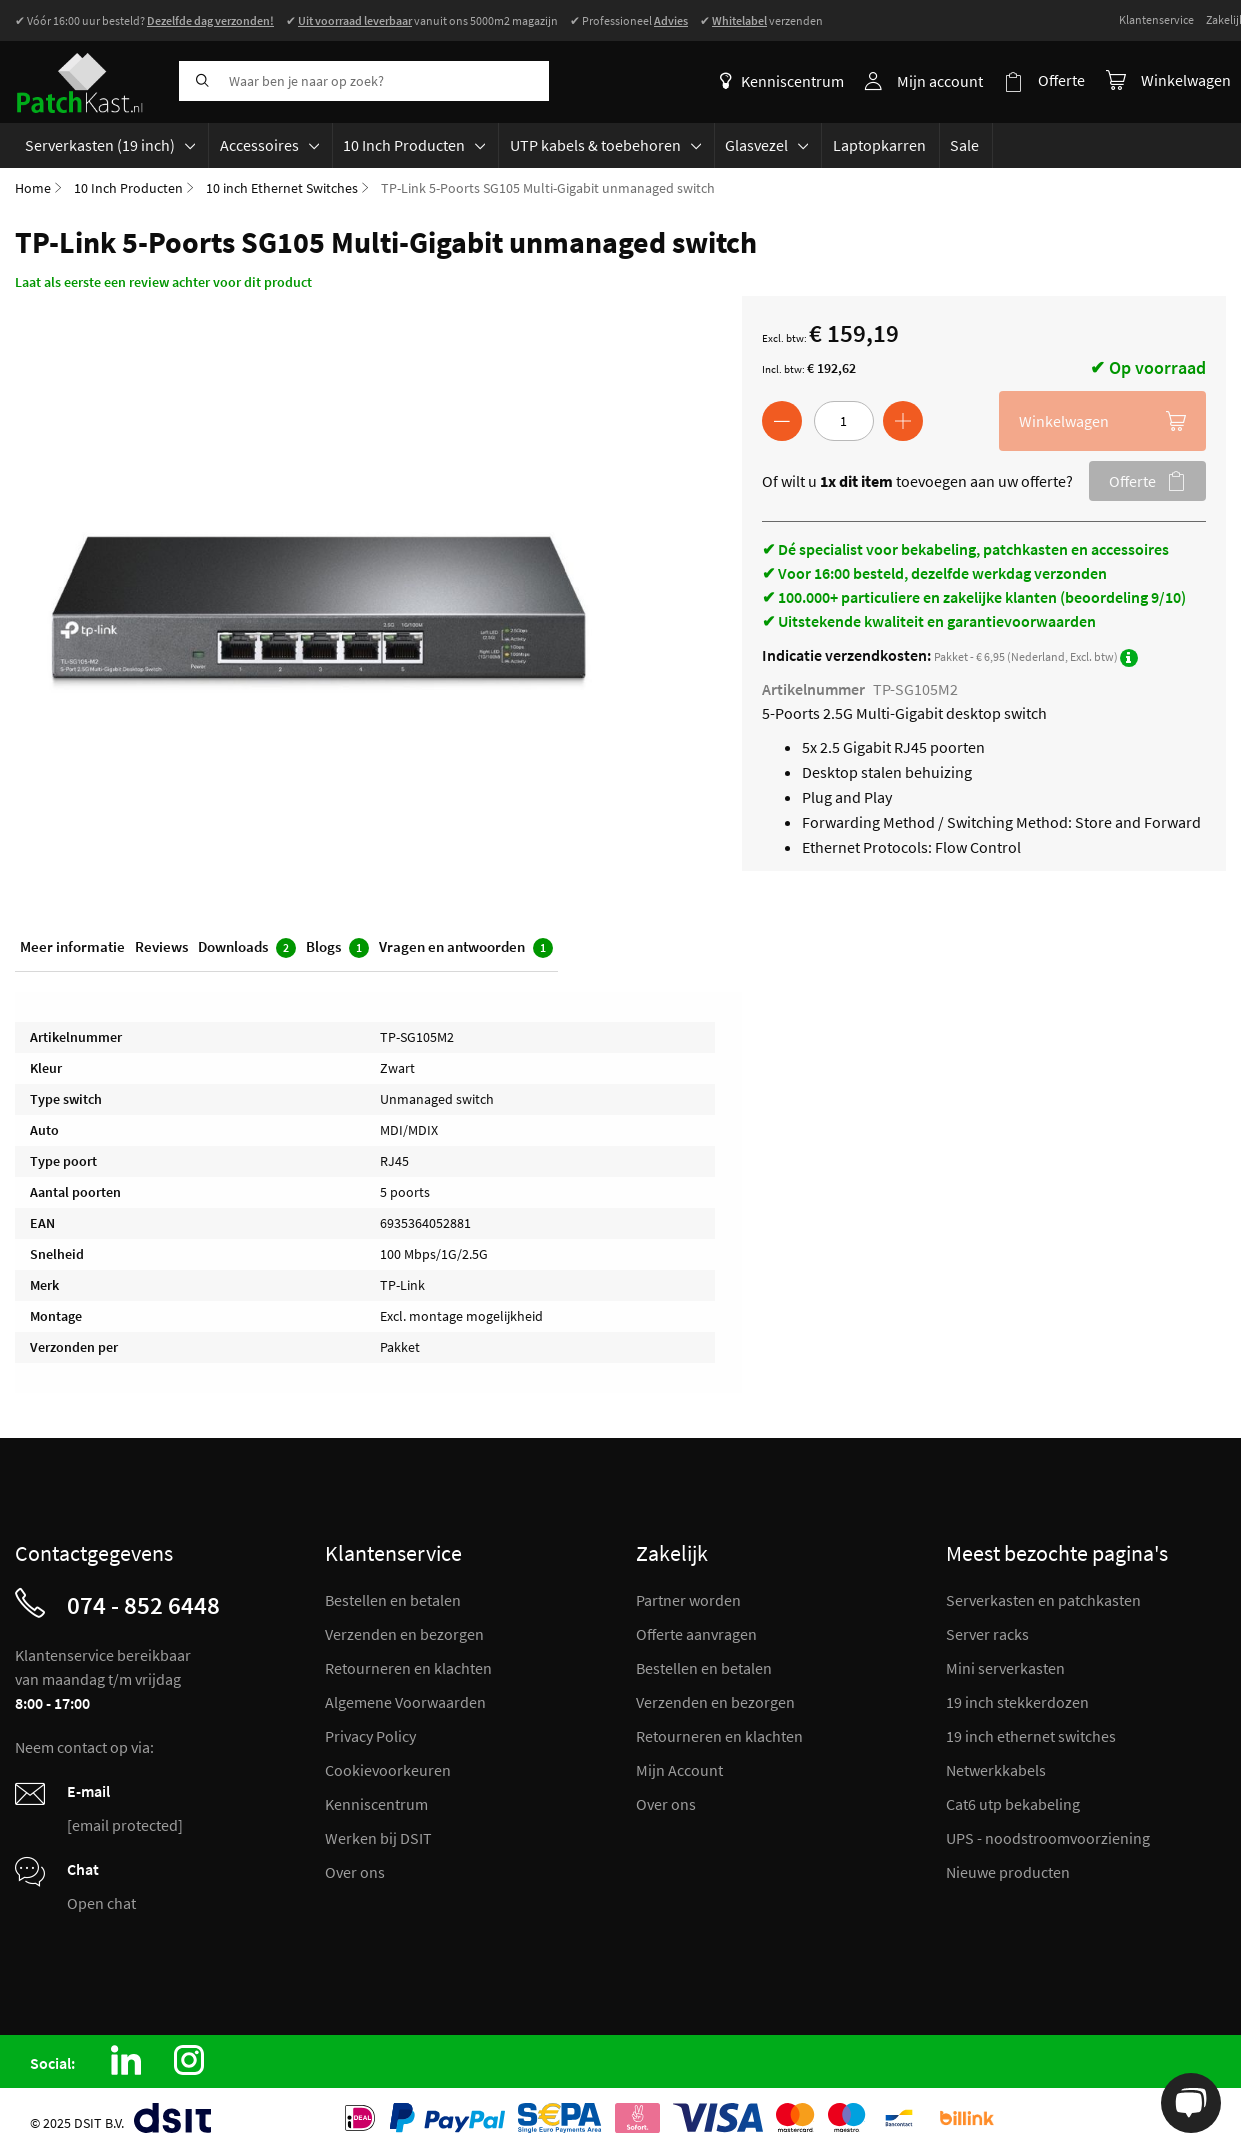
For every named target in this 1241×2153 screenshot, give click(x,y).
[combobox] (364, 81)
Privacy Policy (370, 1737)
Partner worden (688, 1601)
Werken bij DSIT (378, 1839)
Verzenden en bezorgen (404, 1635)
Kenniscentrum (783, 81)
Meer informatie (72, 947)
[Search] (199, 81)
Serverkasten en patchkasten (1043, 1601)
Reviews (161, 947)
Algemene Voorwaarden (405, 1703)
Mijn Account (679, 1771)
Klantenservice (1156, 19)
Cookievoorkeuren (388, 1771)
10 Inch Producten (128, 188)
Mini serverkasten (1005, 1669)
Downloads (247, 948)
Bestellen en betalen (393, 1601)
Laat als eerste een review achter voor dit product (163, 282)
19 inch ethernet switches (1031, 1737)
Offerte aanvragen (696, 1635)
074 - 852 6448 (143, 1606)
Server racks (987, 1635)
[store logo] (89, 81)
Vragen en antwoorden (466, 948)
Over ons (355, 1873)
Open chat (101, 1904)
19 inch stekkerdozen (1017, 1703)
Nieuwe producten (1008, 1873)
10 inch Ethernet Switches (282, 188)
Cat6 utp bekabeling (1013, 1805)
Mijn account (941, 81)
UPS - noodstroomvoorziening (1048, 1839)
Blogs (337, 948)
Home (33, 188)
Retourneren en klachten (408, 1669)
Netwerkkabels (996, 1771)
